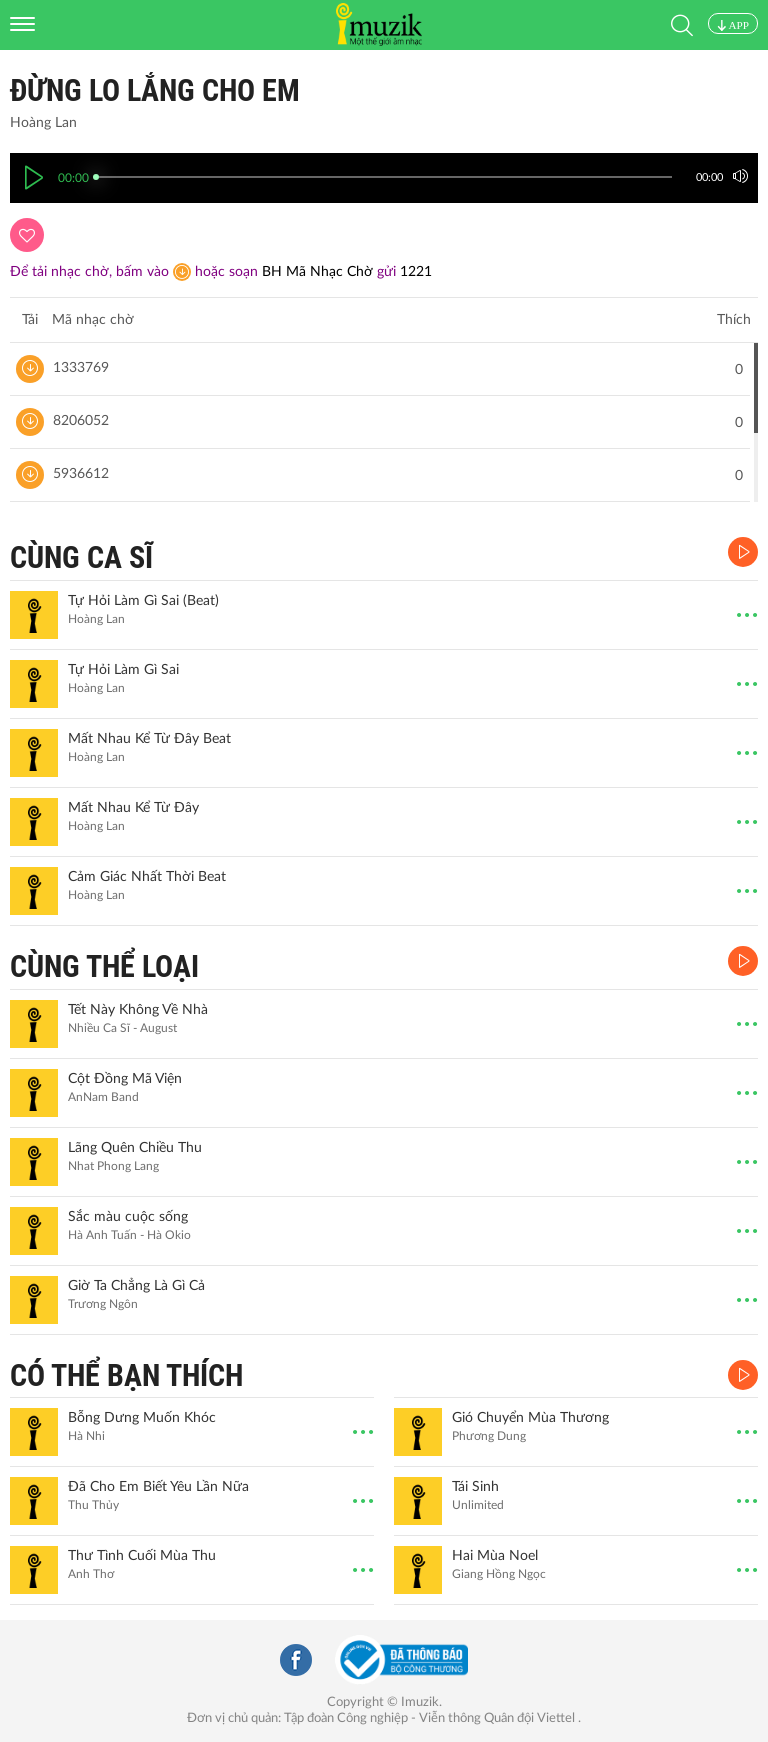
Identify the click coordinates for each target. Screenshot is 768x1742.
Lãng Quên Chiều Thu (135, 1148)
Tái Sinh (475, 1487)
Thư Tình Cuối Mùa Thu (142, 1556)
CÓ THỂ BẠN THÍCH (126, 1375)
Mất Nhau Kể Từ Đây (133, 808)
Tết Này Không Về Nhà (138, 1010)
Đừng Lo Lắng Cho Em (155, 90)
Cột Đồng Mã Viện (125, 1079)
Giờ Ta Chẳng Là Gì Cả (136, 1286)
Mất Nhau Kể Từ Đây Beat (149, 739)
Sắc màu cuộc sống (128, 1217)
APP (733, 25)
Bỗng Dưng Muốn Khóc (142, 1418)
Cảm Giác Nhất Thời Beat (147, 877)
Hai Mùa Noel (495, 1556)
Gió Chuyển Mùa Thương (530, 1418)
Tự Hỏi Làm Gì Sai (123, 670)
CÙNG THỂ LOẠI (104, 966)
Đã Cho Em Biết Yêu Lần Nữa (158, 1487)
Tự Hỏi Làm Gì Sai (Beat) (143, 601)
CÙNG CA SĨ (81, 557)
